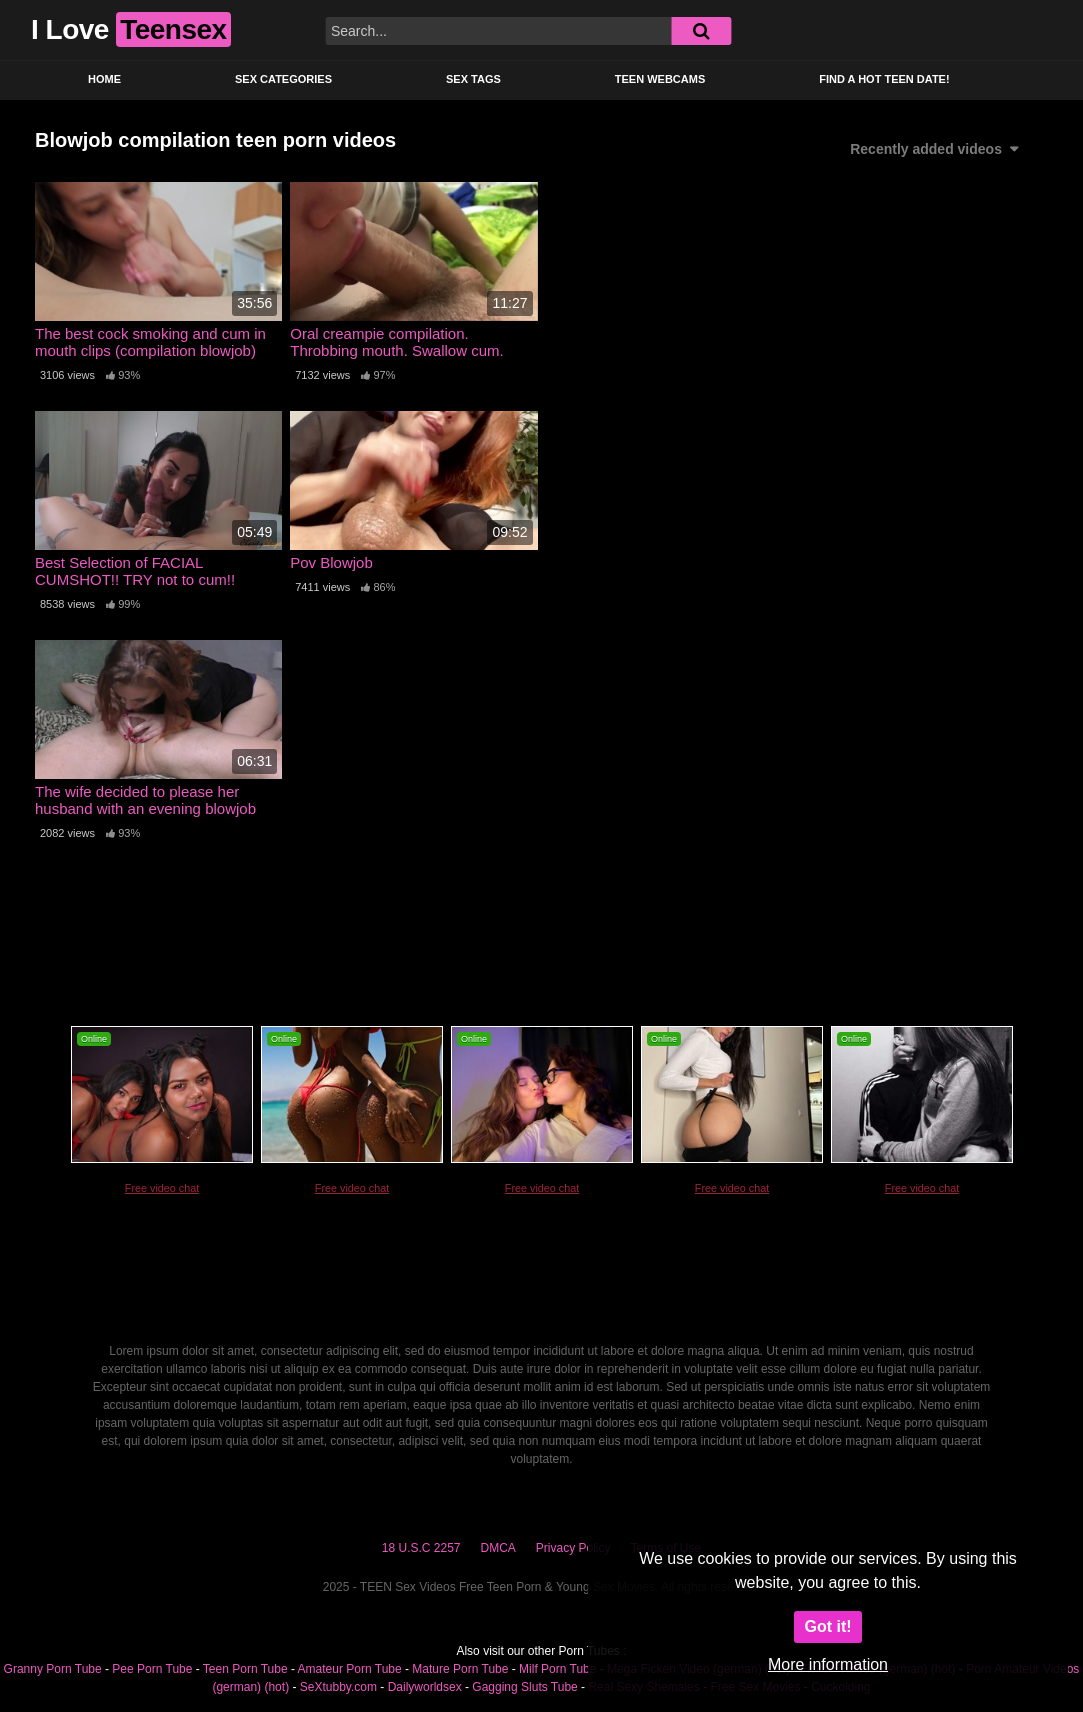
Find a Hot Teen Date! (884, 79)
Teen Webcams (660, 79)
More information (828, 1664)
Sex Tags (473, 79)
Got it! (827, 1626)
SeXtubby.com (340, 1687)
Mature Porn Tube (460, 1669)
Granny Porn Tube (53, 1669)
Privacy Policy (573, 1548)
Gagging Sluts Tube (524, 1687)
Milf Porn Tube (557, 1669)
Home (104, 79)
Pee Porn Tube (152, 1669)
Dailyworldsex (425, 1687)
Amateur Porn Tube (350, 1669)
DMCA (498, 1548)
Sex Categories (283, 79)
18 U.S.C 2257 (421, 1548)
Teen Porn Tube (245, 1669)
